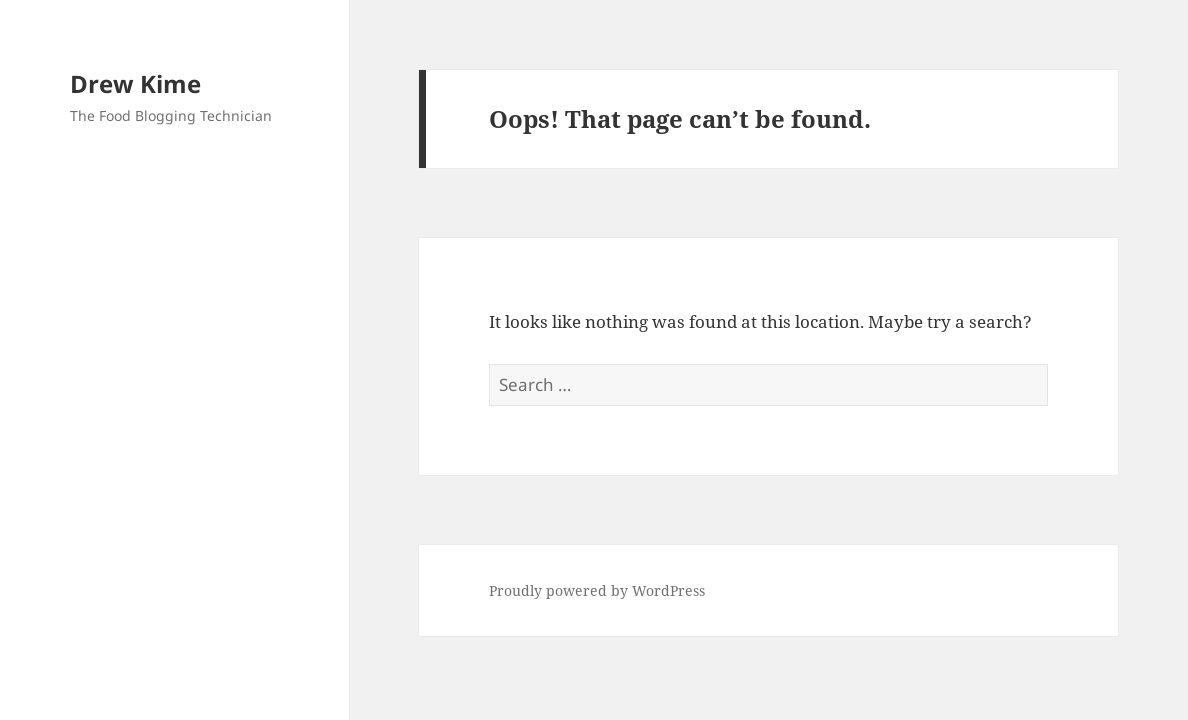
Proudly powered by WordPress (597, 590)
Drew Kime (135, 83)
